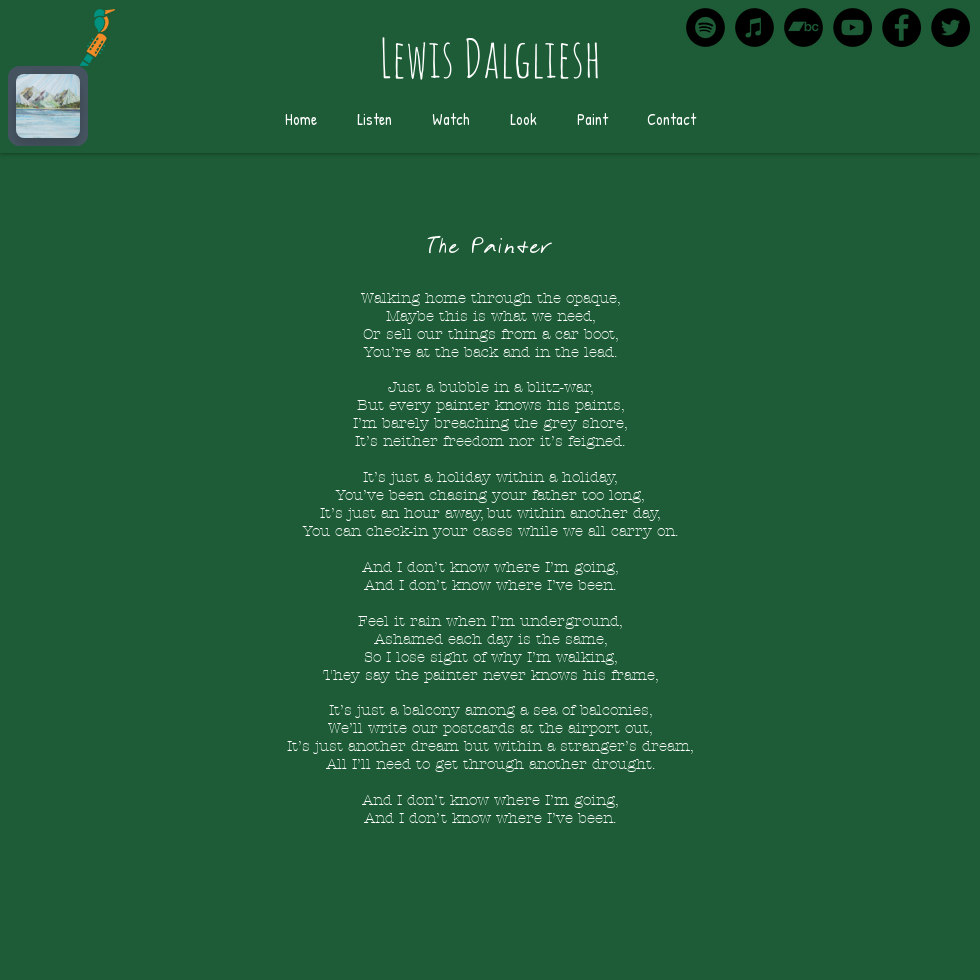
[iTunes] (754, 27)
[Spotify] (705, 27)
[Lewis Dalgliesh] (490, 58)
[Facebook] (901, 27)
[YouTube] (852, 27)
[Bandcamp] (803, 27)
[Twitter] (950, 27)
